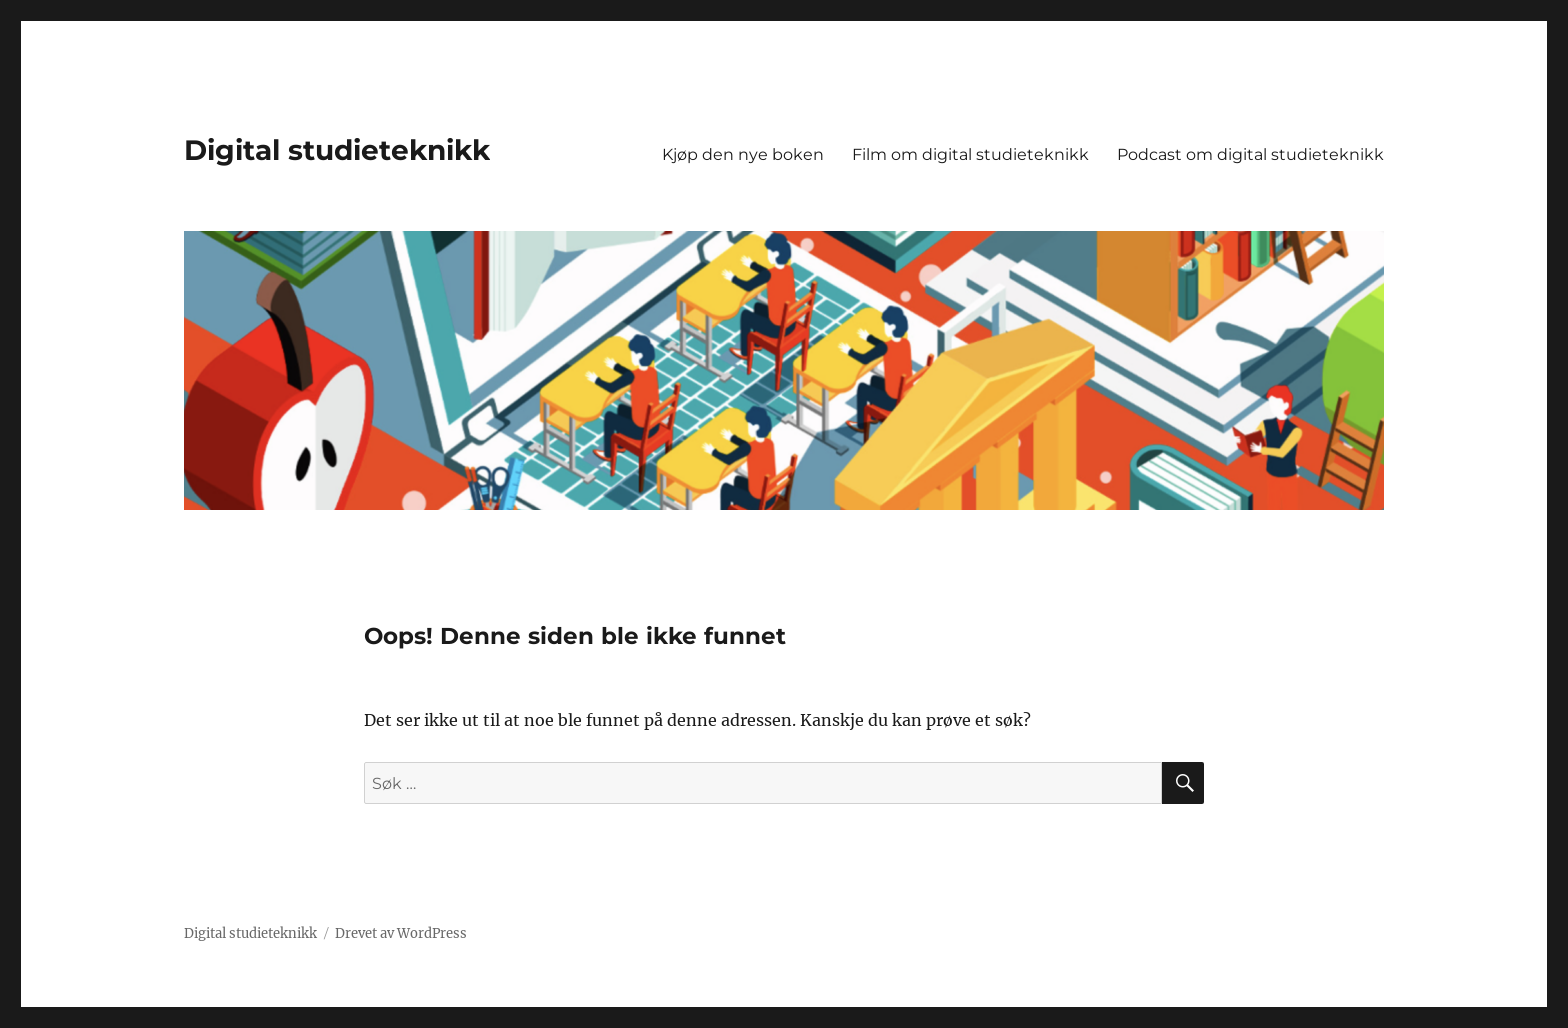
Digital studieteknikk (337, 150)
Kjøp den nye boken (743, 154)
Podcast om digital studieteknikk (1250, 154)
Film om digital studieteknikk (970, 154)
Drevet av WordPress (401, 933)
